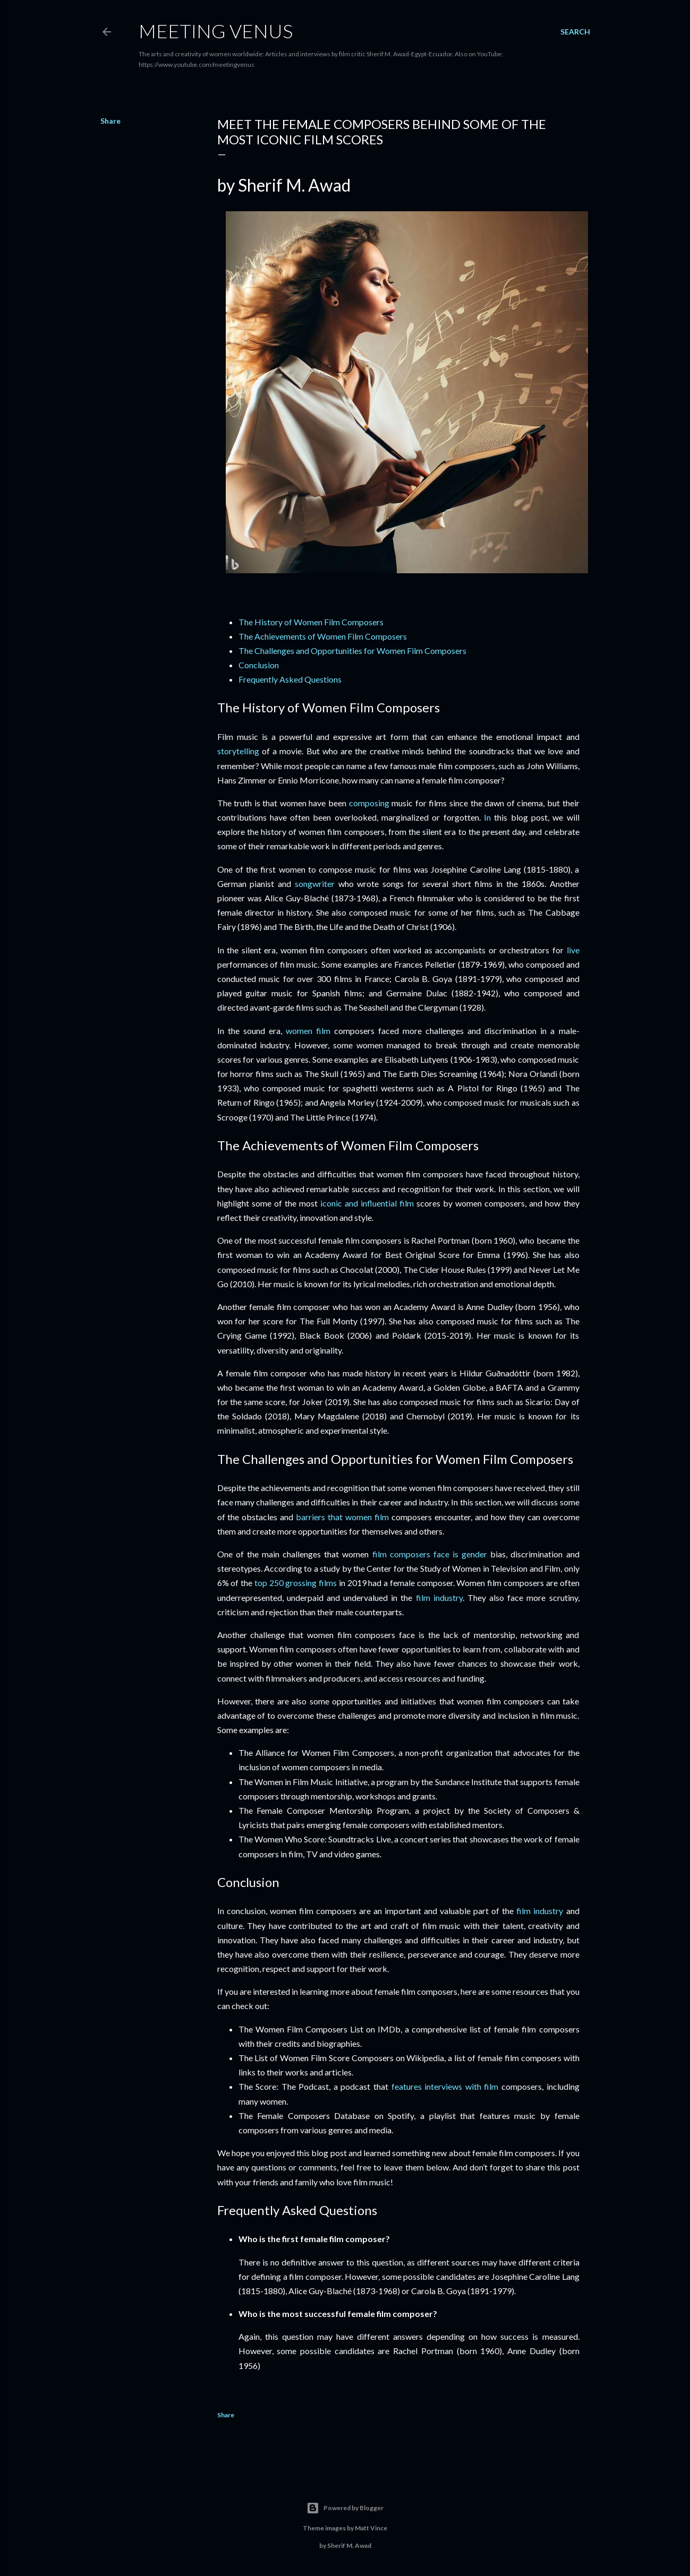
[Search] (575, 32)
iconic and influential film (367, 1203)
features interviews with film (445, 2086)
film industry (439, 1597)
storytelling (238, 751)
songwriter (315, 883)
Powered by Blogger (345, 2508)
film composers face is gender (430, 1554)
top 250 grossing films (295, 1583)
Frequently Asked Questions (290, 679)
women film (308, 1031)
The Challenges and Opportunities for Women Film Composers (352, 650)
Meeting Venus (216, 30)
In (487, 817)
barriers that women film (342, 1517)
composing (369, 803)
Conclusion (258, 665)
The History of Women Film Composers (311, 622)
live (573, 950)
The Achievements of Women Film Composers (322, 636)
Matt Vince (371, 2528)
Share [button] (110, 120)
